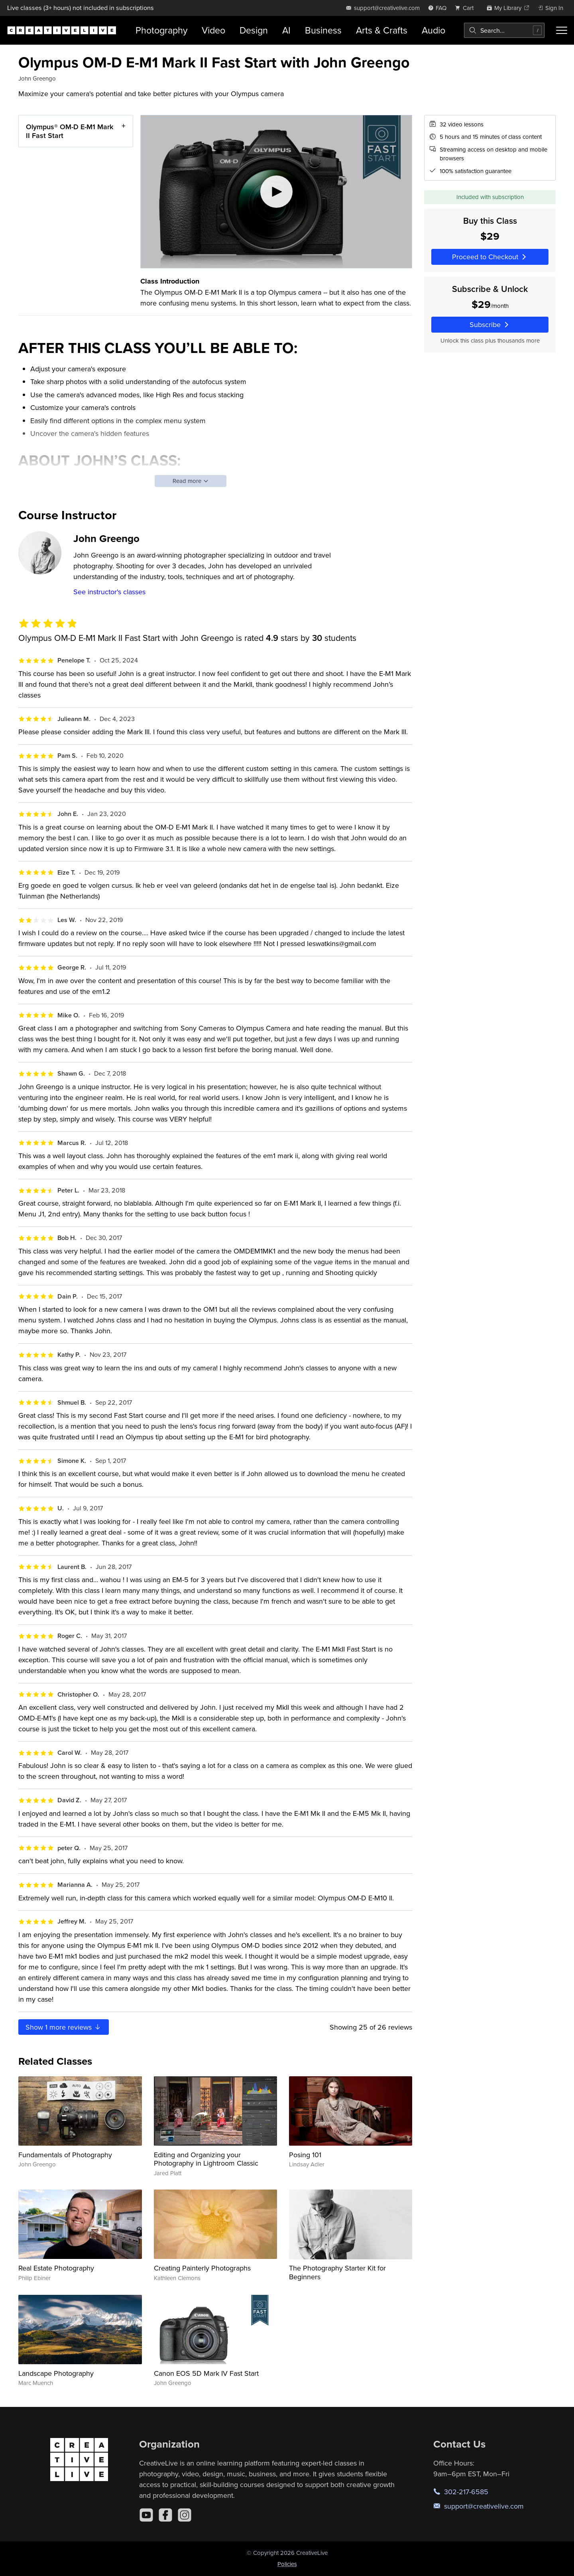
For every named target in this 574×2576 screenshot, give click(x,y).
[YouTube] (146, 2515)
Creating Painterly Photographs (202, 2268)
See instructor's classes (109, 592)
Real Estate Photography (56, 2268)
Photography (161, 30)
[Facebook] (165, 2515)
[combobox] (504, 30)
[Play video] (276, 191)
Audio (433, 30)
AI (286, 30)
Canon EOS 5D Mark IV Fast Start (206, 2373)
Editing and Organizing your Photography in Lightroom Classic (206, 2159)
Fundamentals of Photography (65, 2155)
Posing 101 (305, 2155)
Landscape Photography (56, 2373)
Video (213, 30)
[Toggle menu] (561, 30)
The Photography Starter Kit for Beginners (337, 2272)
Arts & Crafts (381, 30)
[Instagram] (184, 2515)
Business (323, 30)
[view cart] (466, 7)
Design (254, 30)
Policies (287, 2564)
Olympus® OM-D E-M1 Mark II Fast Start (69, 131)
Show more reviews (64, 2027)
